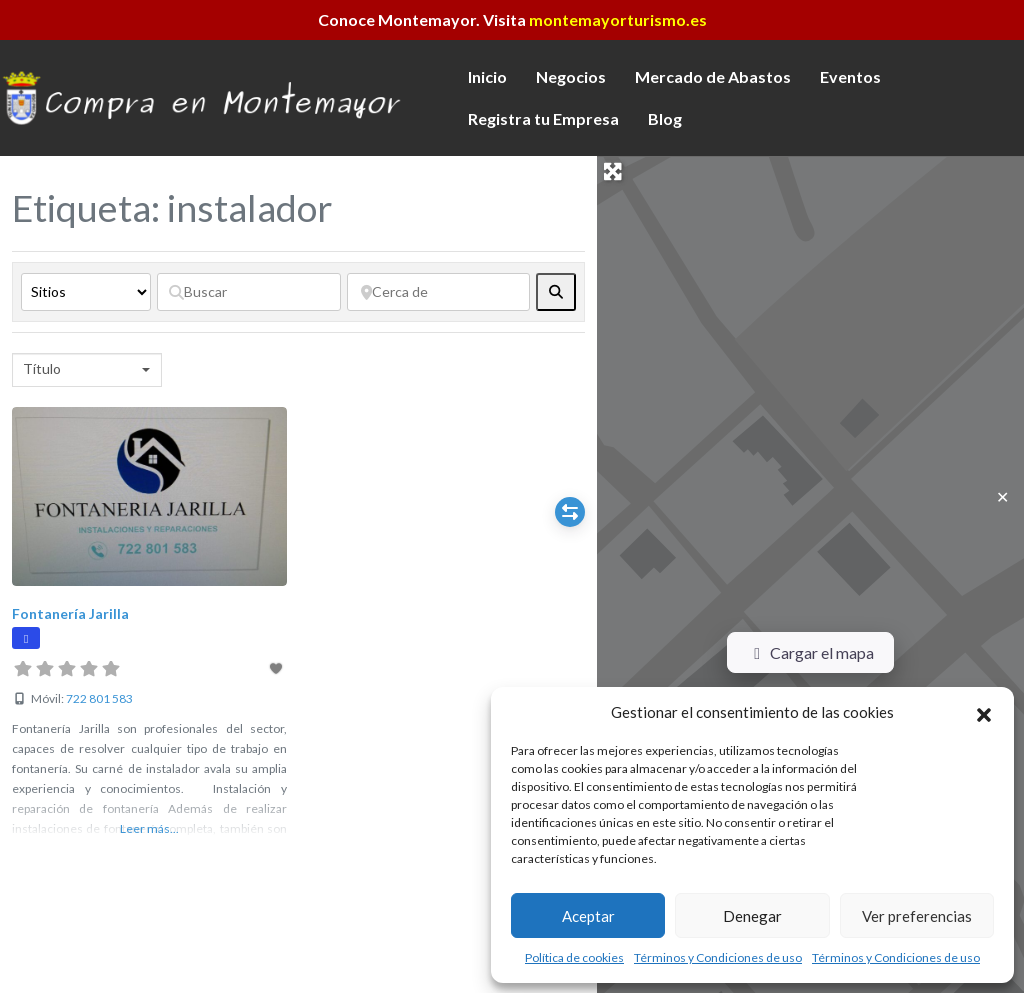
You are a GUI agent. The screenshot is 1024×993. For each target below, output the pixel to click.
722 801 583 (99, 698)
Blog (665, 118)
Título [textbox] (42, 368)
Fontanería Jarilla (70, 613)
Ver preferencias (917, 916)
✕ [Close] (1002, 496)
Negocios (571, 76)
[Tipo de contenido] (86, 292)
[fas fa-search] (556, 292)
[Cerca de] (439, 292)
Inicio (487, 76)
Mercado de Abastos (713, 76)
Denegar (752, 916)
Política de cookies (574, 957)
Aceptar (588, 916)
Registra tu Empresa (543, 118)
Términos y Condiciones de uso (718, 957)
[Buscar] (249, 292)
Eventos (850, 76)
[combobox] (87, 370)
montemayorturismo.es (618, 19)
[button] (984, 712)
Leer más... (149, 828)
